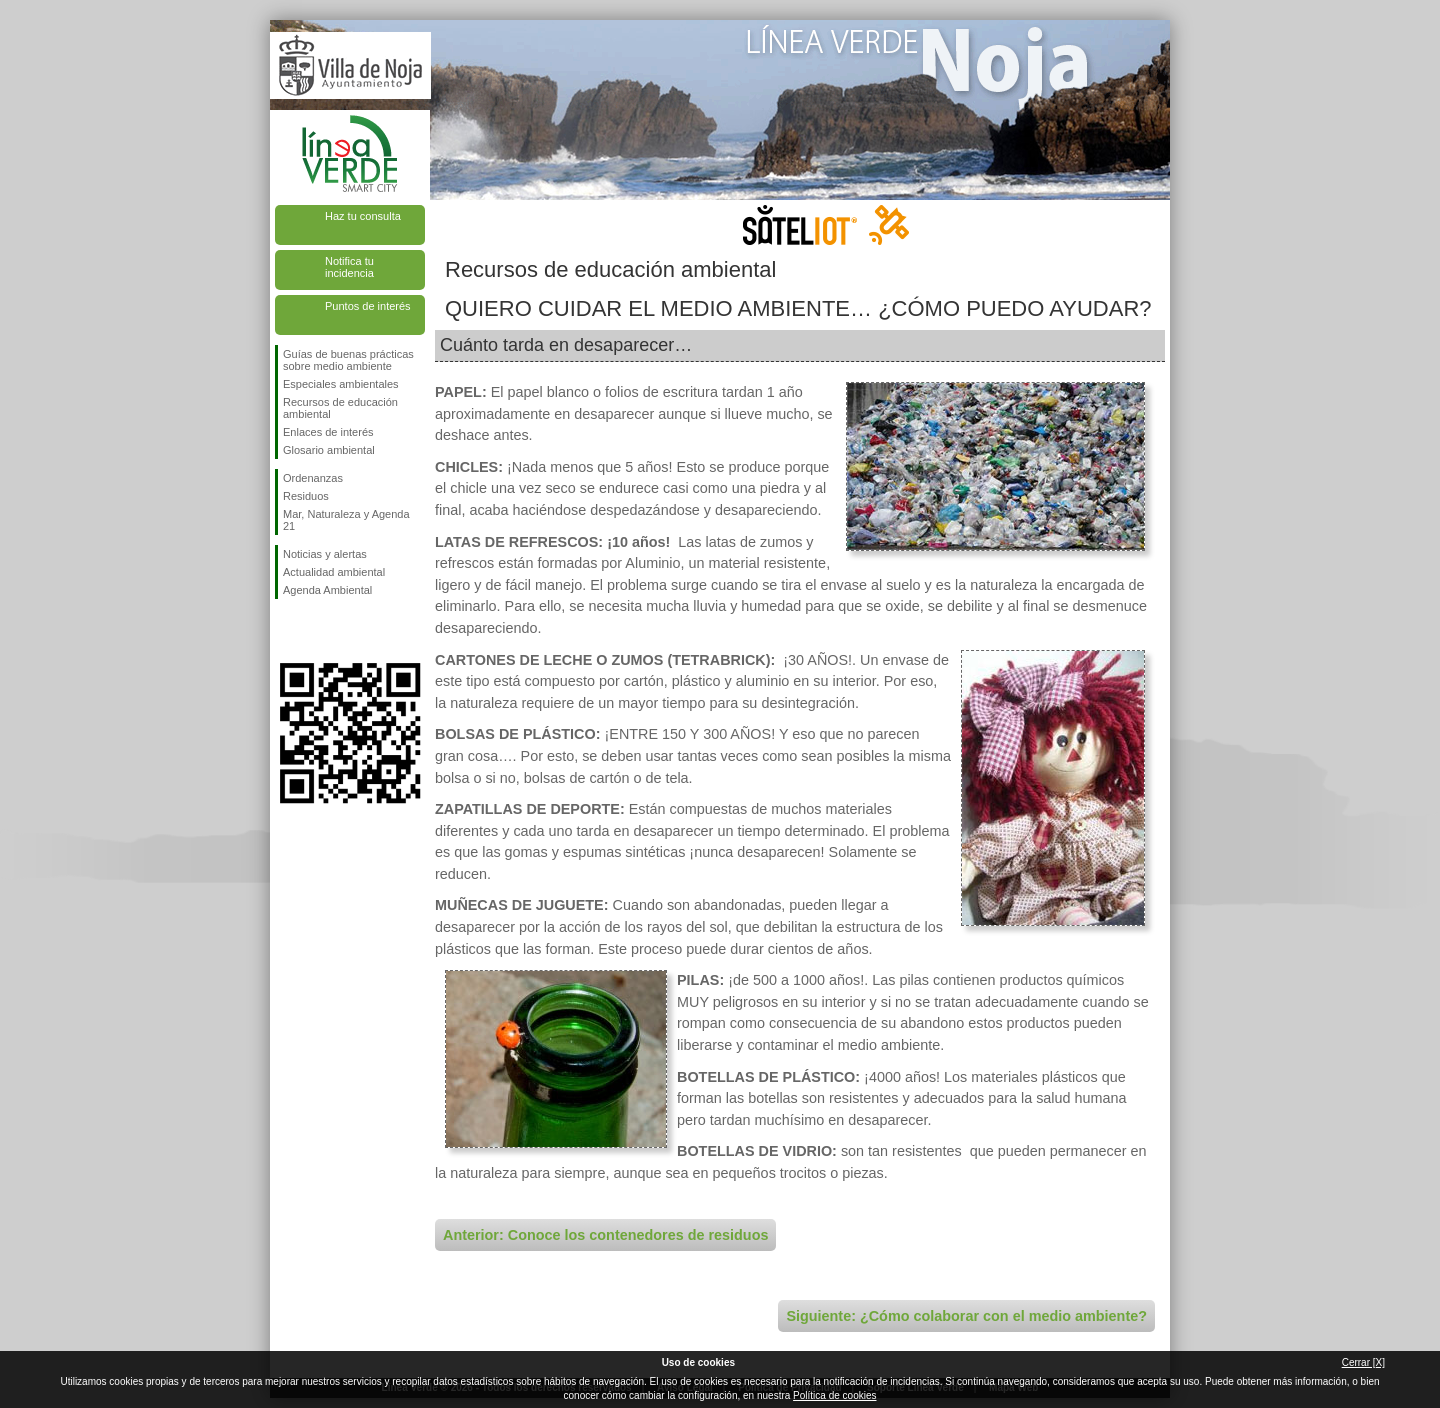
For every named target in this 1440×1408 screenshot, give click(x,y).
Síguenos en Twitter (320, 631)
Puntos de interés (368, 306)
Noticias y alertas (325, 554)
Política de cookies (834, 1395)
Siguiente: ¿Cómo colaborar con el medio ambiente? (966, 1316)
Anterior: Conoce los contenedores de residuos (605, 1235)
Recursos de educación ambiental (340, 408)
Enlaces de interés (328, 432)
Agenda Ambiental (327, 590)
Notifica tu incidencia (349, 267)
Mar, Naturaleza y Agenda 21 (346, 520)
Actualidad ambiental (334, 572)
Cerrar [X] (1363, 1362)
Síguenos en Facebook (287, 631)
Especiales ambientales (341, 384)
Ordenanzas (313, 478)
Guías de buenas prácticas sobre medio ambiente (348, 360)
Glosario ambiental (329, 450)
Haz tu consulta (363, 216)
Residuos (306, 496)
